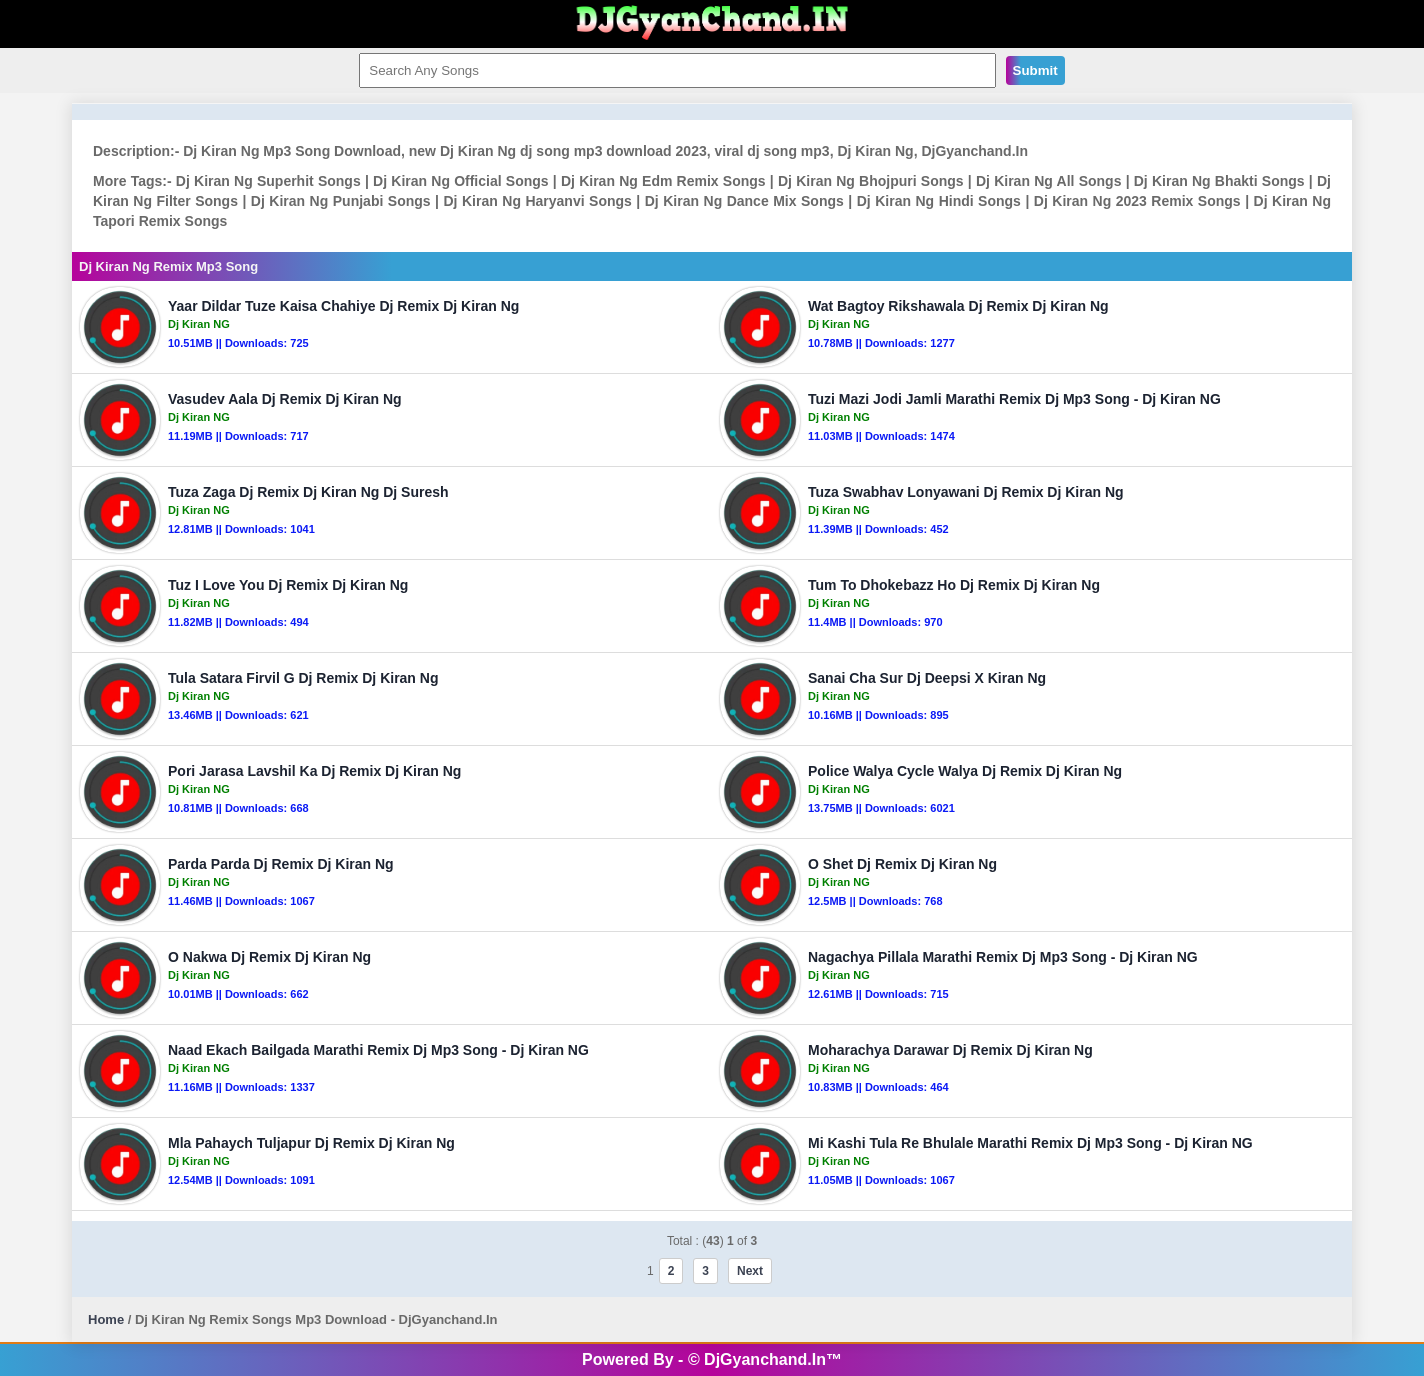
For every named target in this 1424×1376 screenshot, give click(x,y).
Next (750, 1271)
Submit (1035, 70)
